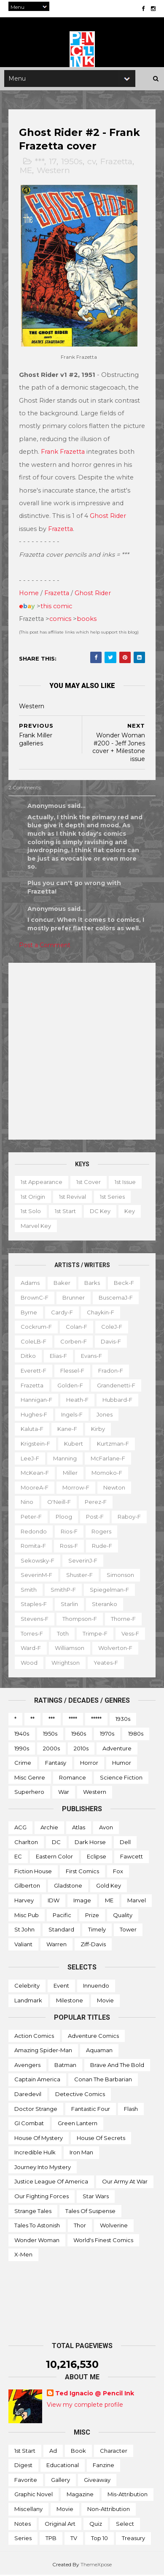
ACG (20, 1828)
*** (39, 163)
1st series (112, 1197)
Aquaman (99, 2051)
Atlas (78, 1828)
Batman (65, 2065)
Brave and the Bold (117, 2065)
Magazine (80, 2495)
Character (113, 2451)
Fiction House (33, 1872)
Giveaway (97, 2480)
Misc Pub (26, 1915)
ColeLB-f (33, 1342)
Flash (131, 2109)
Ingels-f (72, 1415)
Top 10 (99, 2538)
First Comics (82, 1872)
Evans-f (91, 1357)
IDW (53, 1901)
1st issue (125, 1182)
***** (96, 1720)
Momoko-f (106, 1473)
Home (29, 594)
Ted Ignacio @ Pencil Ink (94, 2394)
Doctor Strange (35, 2109)
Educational (62, 2465)
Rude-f (102, 1546)
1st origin (33, 1197)
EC (18, 1857)
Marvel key (36, 1226)
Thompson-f (79, 1619)
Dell (125, 1842)
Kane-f (67, 1430)
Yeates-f (106, 1663)
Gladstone (68, 1886)
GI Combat (29, 2124)
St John (24, 1930)
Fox (118, 1872)
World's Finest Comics (103, 2240)
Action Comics (34, 2036)
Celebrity (27, 1986)
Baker (62, 1284)
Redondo (34, 1532)
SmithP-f (63, 1590)
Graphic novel (33, 2495)
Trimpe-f (95, 1634)
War (63, 1793)
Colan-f (76, 1327)
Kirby (98, 1430)
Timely (97, 1930)
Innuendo (96, 1986)
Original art (60, 2524)
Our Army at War (125, 2182)
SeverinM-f (36, 1575)
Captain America (37, 2080)
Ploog (64, 1517)
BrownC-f (34, 1298)
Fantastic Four (90, 2109)
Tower (128, 1930)
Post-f (95, 1517)
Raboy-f (129, 1517)
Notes (22, 2524)
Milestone (69, 2001)
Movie (105, 2001)
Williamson (69, 1648)
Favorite (25, 2480)
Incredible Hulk (35, 2153)
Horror (89, 1763)
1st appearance (41, 1182)
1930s (123, 1720)
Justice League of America (51, 2182)
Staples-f (34, 1605)
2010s (81, 1749)
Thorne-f (123, 1619)
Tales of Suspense (90, 2211)
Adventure (117, 1749)
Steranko (104, 1605)
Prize (92, 1915)
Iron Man (81, 2153)
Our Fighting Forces (41, 2197)
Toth (63, 1634)
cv (91, 163)
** (32, 1720)
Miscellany (28, 2509)
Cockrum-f (36, 1327)
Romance (72, 1778)
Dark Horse (90, 1842)
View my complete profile (85, 2405)
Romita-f (33, 1546)
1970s (107, 1734)
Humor (121, 1763)
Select (125, 2524)
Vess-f (130, 1634)
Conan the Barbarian (103, 2080)
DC (56, 1842)
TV (73, 2538)
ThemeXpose (96, 2565)
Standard (61, 1930)
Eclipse (96, 1857)
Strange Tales (32, 2211)
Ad (53, 2451)
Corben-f (73, 1342)
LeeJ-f (30, 1459)
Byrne (29, 1313)
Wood (29, 1663)
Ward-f (31, 1648)
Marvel (136, 1901)
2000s (51, 1749)
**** (73, 1720)
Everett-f (33, 1371)
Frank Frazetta (63, 452)
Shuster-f (79, 1575)
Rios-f (69, 1532)
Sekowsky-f (37, 1561)
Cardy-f (62, 1313)
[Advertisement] (82, 1052)
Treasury (133, 2538)
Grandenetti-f (116, 1386)
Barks (92, 1284)
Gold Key (108, 1886)
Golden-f (70, 1386)
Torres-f (32, 1634)
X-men (23, 2255)
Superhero (29, 1793)
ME (26, 171)
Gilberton (27, 1886)
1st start (65, 1211)
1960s (78, 1734)
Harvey (24, 1901)
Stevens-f (34, 1619)
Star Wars (96, 2197)
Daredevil (27, 2094)
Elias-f (58, 1357)
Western (53, 171)
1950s (72, 163)
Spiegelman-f (109, 1590)
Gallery (60, 2480)
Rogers (101, 1532)
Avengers (27, 2065)
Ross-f (69, 1546)
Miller (70, 1473)
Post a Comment (44, 946)
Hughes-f (34, 1415)
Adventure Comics (93, 2036)
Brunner (73, 1298)
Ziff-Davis (93, 1945)
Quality (122, 1915)
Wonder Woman (36, 2240)
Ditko (28, 1357)
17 (52, 163)
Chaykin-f (100, 1313)
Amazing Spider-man (43, 2051)
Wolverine (114, 2226)
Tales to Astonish (37, 2226)
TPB (51, 2538)
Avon (106, 1828)
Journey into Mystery (42, 2167)
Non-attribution (108, 2509)
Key (129, 1211)
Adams (30, 1284)
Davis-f (111, 1342)
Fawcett (131, 1857)
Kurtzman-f (113, 1444)
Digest (23, 2465)
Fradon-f (110, 1371)
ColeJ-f (111, 1327)
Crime (22, 1763)
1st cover (88, 1182)
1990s (21, 1749)
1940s (21, 1734)
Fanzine (103, 2465)
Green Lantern (77, 2124)
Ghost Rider (108, 517)
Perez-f (96, 1502)
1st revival (72, 1197)
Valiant (23, 1945)
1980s (135, 1734)
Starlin (69, 1605)
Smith (29, 1590)
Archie (49, 1828)
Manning (65, 1459)
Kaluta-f (32, 1430)
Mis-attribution (128, 2495)
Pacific (62, 1915)
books (87, 619)
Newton (114, 1488)
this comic (56, 607)
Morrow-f (75, 1488)
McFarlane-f (108, 1459)
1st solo (31, 1211)
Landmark (28, 2001)
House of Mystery (38, 2138)
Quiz (95, 2524)
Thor (80, 2226)
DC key (100, 1211)
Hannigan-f (36, 1400)
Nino (27, 1502)
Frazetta (116, 163)
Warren (56, 1945)
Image (82, 1901)
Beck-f (124, 1284)
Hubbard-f (117, 1400)
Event (61, 1986)
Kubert (73, 1444)
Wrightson (65, 1663)
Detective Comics (80, 2094)
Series (23, 2538)
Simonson (120, 1575)
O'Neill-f (59, 1502)
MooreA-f (34, 1488)
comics (60, 619)
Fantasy (55, 1763)
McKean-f (35, 1473)
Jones (105, 1415)
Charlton (26, 1842)
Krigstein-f (35, 1444)
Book (78, 2451)
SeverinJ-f (82, 1561)
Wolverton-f (115, 1648)
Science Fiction (121, 1778)
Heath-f (77, 1400)
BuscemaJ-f (116, 1298)
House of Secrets (101, 2138)
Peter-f (31, 1517)
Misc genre (29, 1778)
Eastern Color (54, 1857)
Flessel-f (72, 1371)
